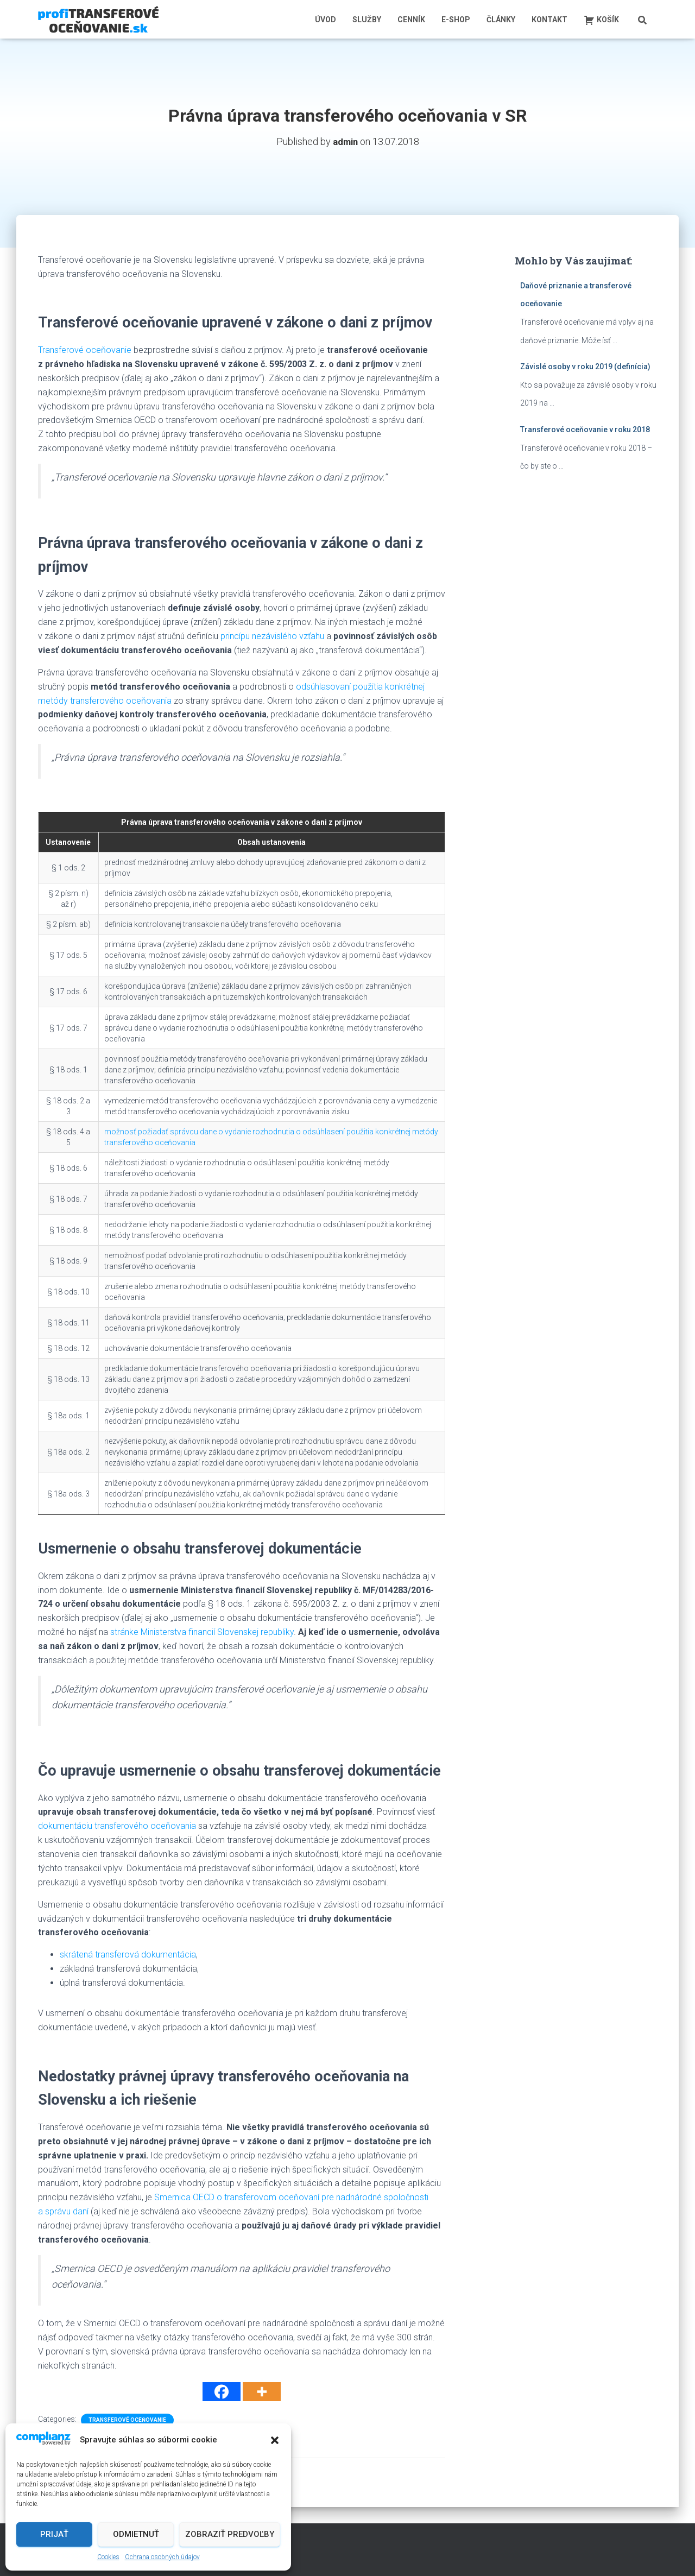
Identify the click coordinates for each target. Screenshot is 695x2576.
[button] (274, 2440)
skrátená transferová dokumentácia (128, 1954)
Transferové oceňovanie (84, 349)
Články (500, 19)
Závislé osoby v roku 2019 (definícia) (585, 366)
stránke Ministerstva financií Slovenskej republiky (202, 1631)
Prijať (54, 2534)
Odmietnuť (136, 2534)
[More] (262, 2391)
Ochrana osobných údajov (162, 2557)
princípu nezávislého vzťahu (272, 635)
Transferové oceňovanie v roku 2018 (585, 429)
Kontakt (549, 19)
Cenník (411, 19)
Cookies (108, 2557)
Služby (366, 19)
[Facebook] (222, 2391)
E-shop (455, 19)
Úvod (325, 19)
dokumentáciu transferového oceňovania (117, 1825)
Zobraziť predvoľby (229, 2534)
